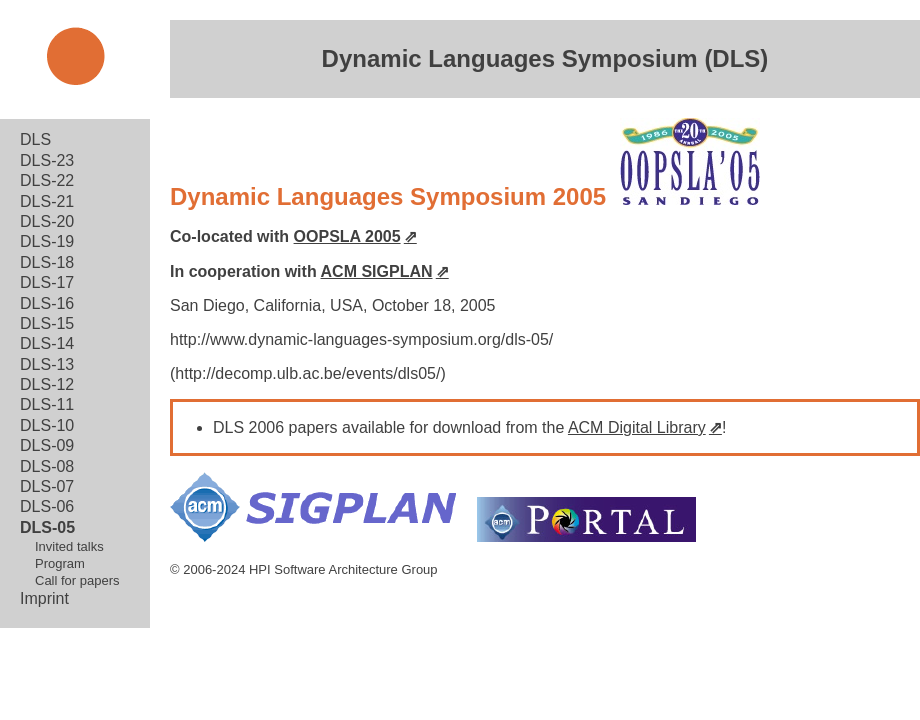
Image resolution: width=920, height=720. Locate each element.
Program (60, 563)
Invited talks (69, 546)
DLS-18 (47, 262)
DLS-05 (47, 527)
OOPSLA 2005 (347, 236)
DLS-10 (47, 425)
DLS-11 (47, 404)
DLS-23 (47, 160)
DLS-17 (47, 282)
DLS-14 (47, 343)
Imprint (44, 598)
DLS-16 (47, 303)
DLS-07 (47, 486)
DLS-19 (47, 241)
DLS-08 (47, 466)
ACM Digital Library (637, 427)
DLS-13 (47, 364)
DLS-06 (47, 506)
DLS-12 (47, 384)
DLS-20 (47, 221)
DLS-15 (47, 323)
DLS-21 (47, 201)
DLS (35, 139)
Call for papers (77, 580)
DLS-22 (47, 180)
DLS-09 (47, 445)
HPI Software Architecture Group (343, 569)
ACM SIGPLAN (377, 271)
